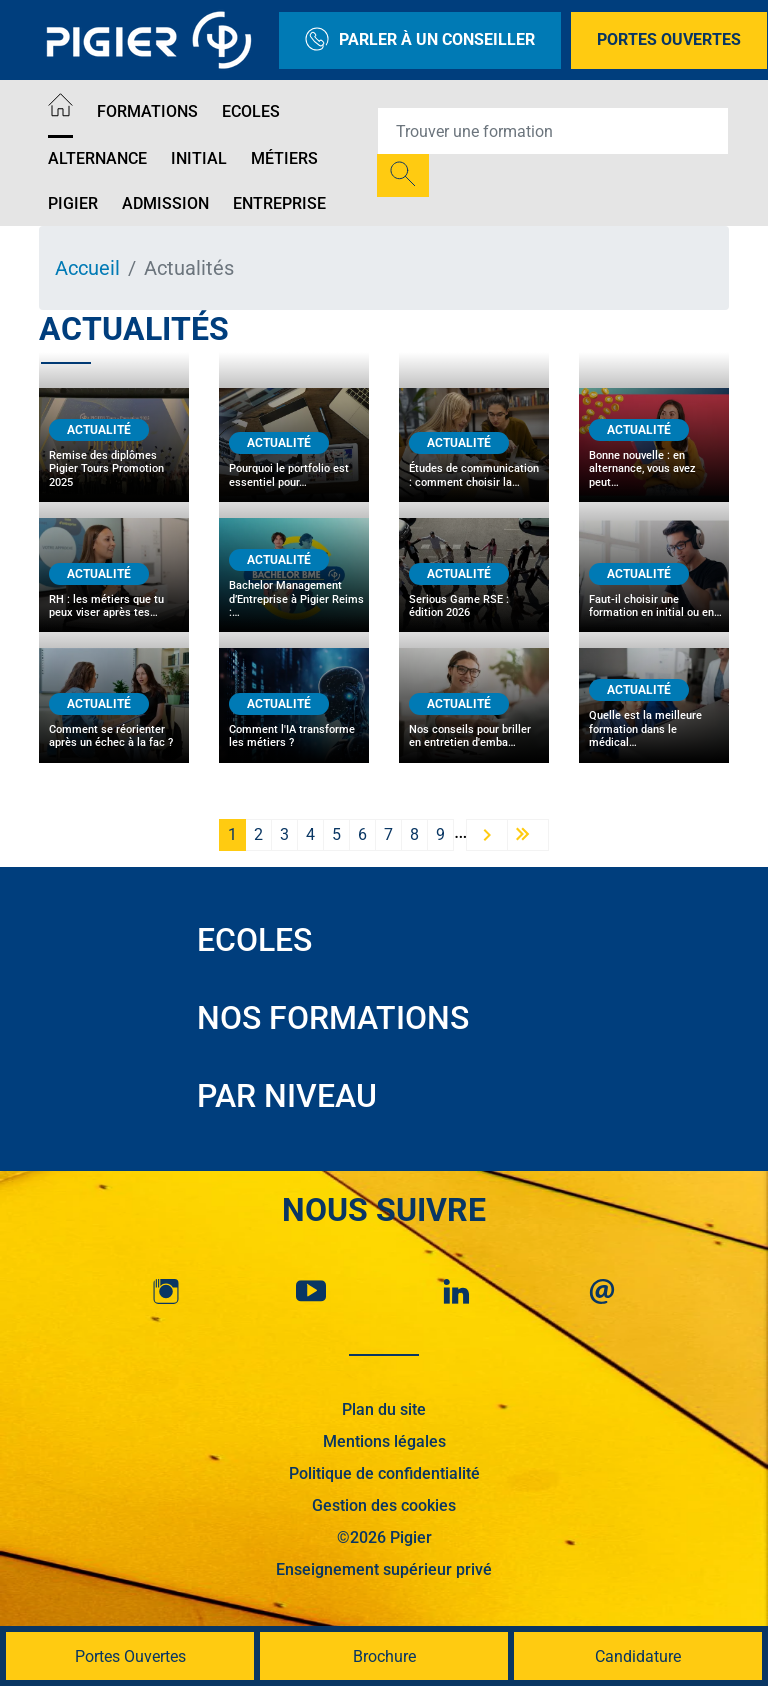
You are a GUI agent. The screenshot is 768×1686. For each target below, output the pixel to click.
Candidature (638, 1656)
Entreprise (279, 203)
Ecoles (251, 111)
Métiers (284, 158)
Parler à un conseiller (420, 40)
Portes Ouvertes (669, 39)
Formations (147, 111)
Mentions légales (384, 1441)
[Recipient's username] (553, 131)
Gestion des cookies (384, 1505)
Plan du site (384, 1409)
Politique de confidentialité (384, 1473)
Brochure (384, 1656)
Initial (199, 158)
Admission (165, 203)
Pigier (73, 203)
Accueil (87, 268)
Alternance (97, 158)
